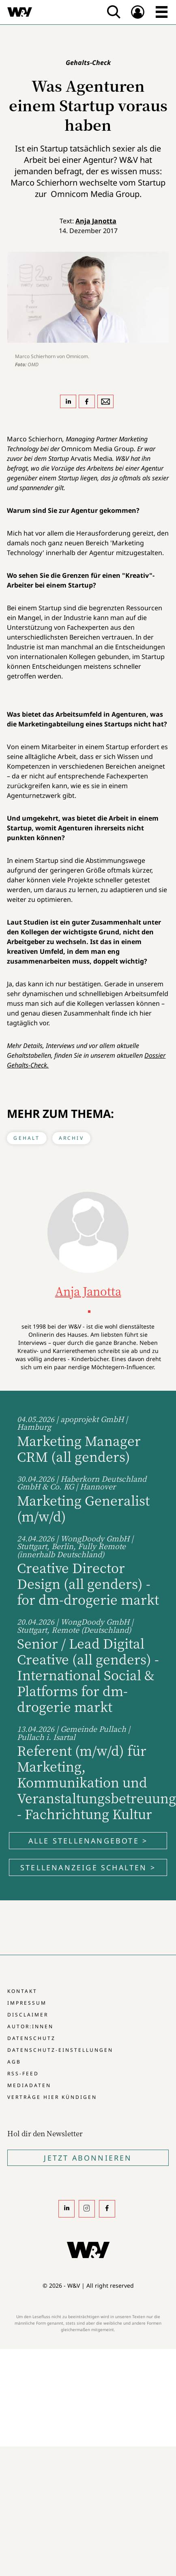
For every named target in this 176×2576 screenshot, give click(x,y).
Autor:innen (30, 2026)
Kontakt (22, 1991)
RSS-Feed (23, 2073)
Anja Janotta (95, 220)
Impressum (27, 2002)
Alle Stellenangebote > (88, 1841)
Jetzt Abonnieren (88, 2158)
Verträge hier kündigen (52, 2097)
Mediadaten (29, 2085)
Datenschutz (31, 2038)
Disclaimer (27, 2014)
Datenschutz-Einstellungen (60, 2050)
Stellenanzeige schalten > (88, 1867)
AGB (14, 2061)
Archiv (71, 1138)
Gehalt (26, 1138)
